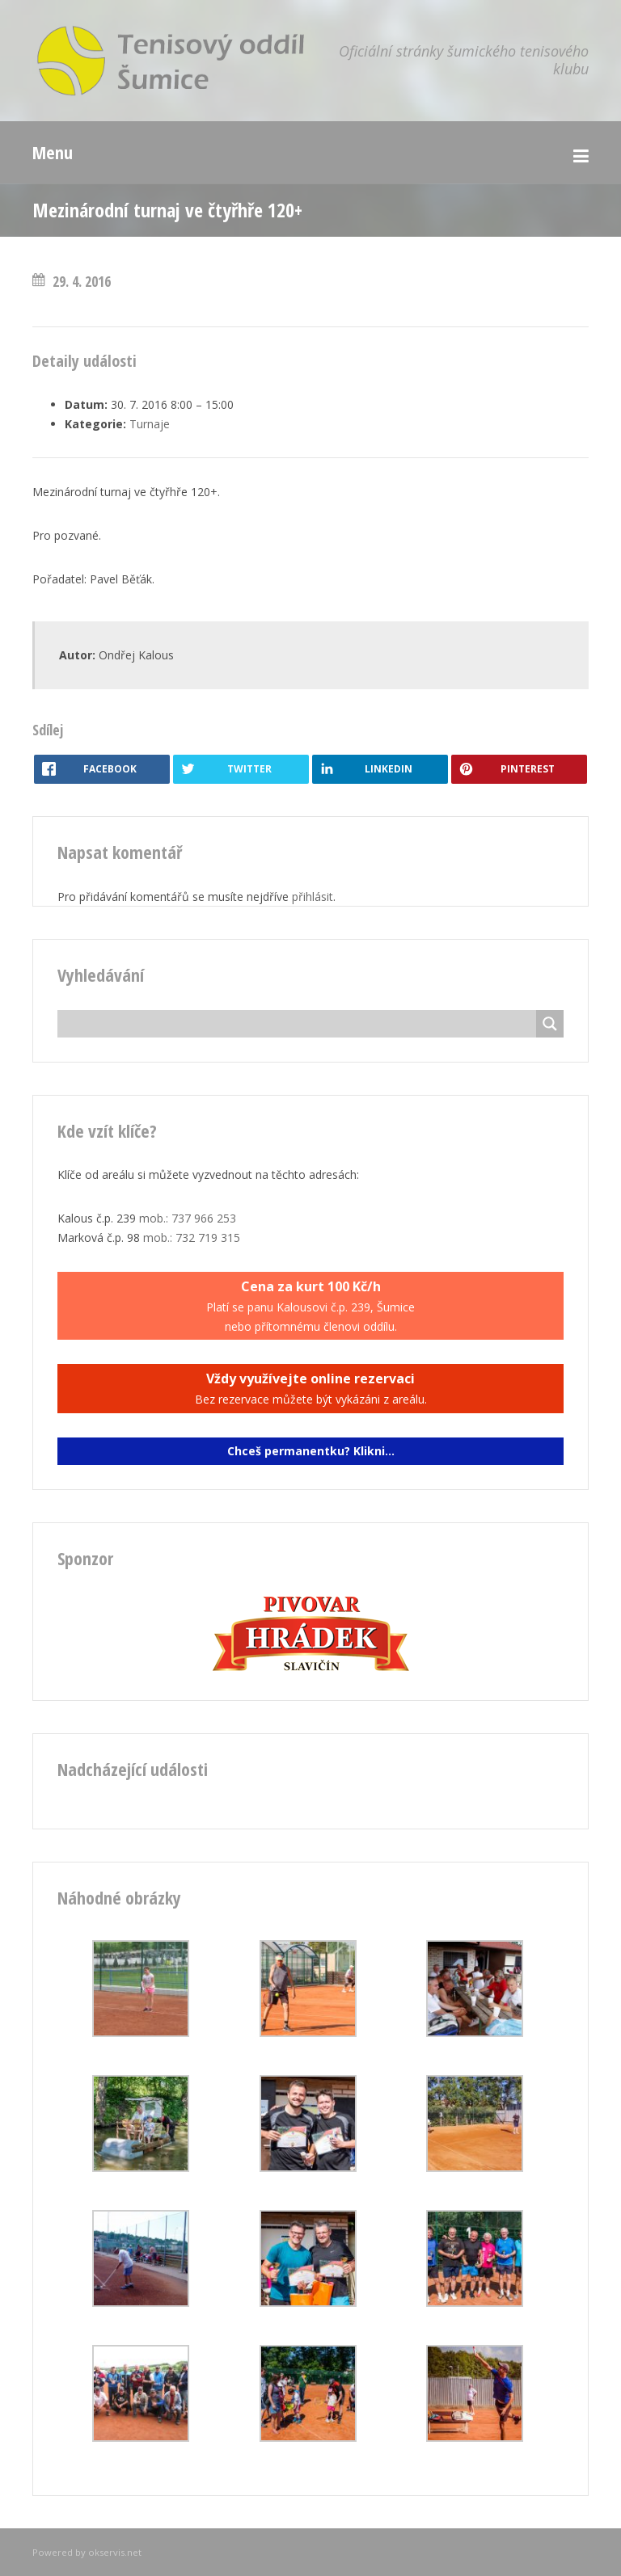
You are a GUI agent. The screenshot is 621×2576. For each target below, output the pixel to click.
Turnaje (149, 423)
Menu (52, 152)
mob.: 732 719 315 (191, 1237)
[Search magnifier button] (550, 1024)
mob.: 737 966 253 (187, 1218)
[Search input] (301, 1024)
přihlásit (312, 896)
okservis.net (115, 2552)
